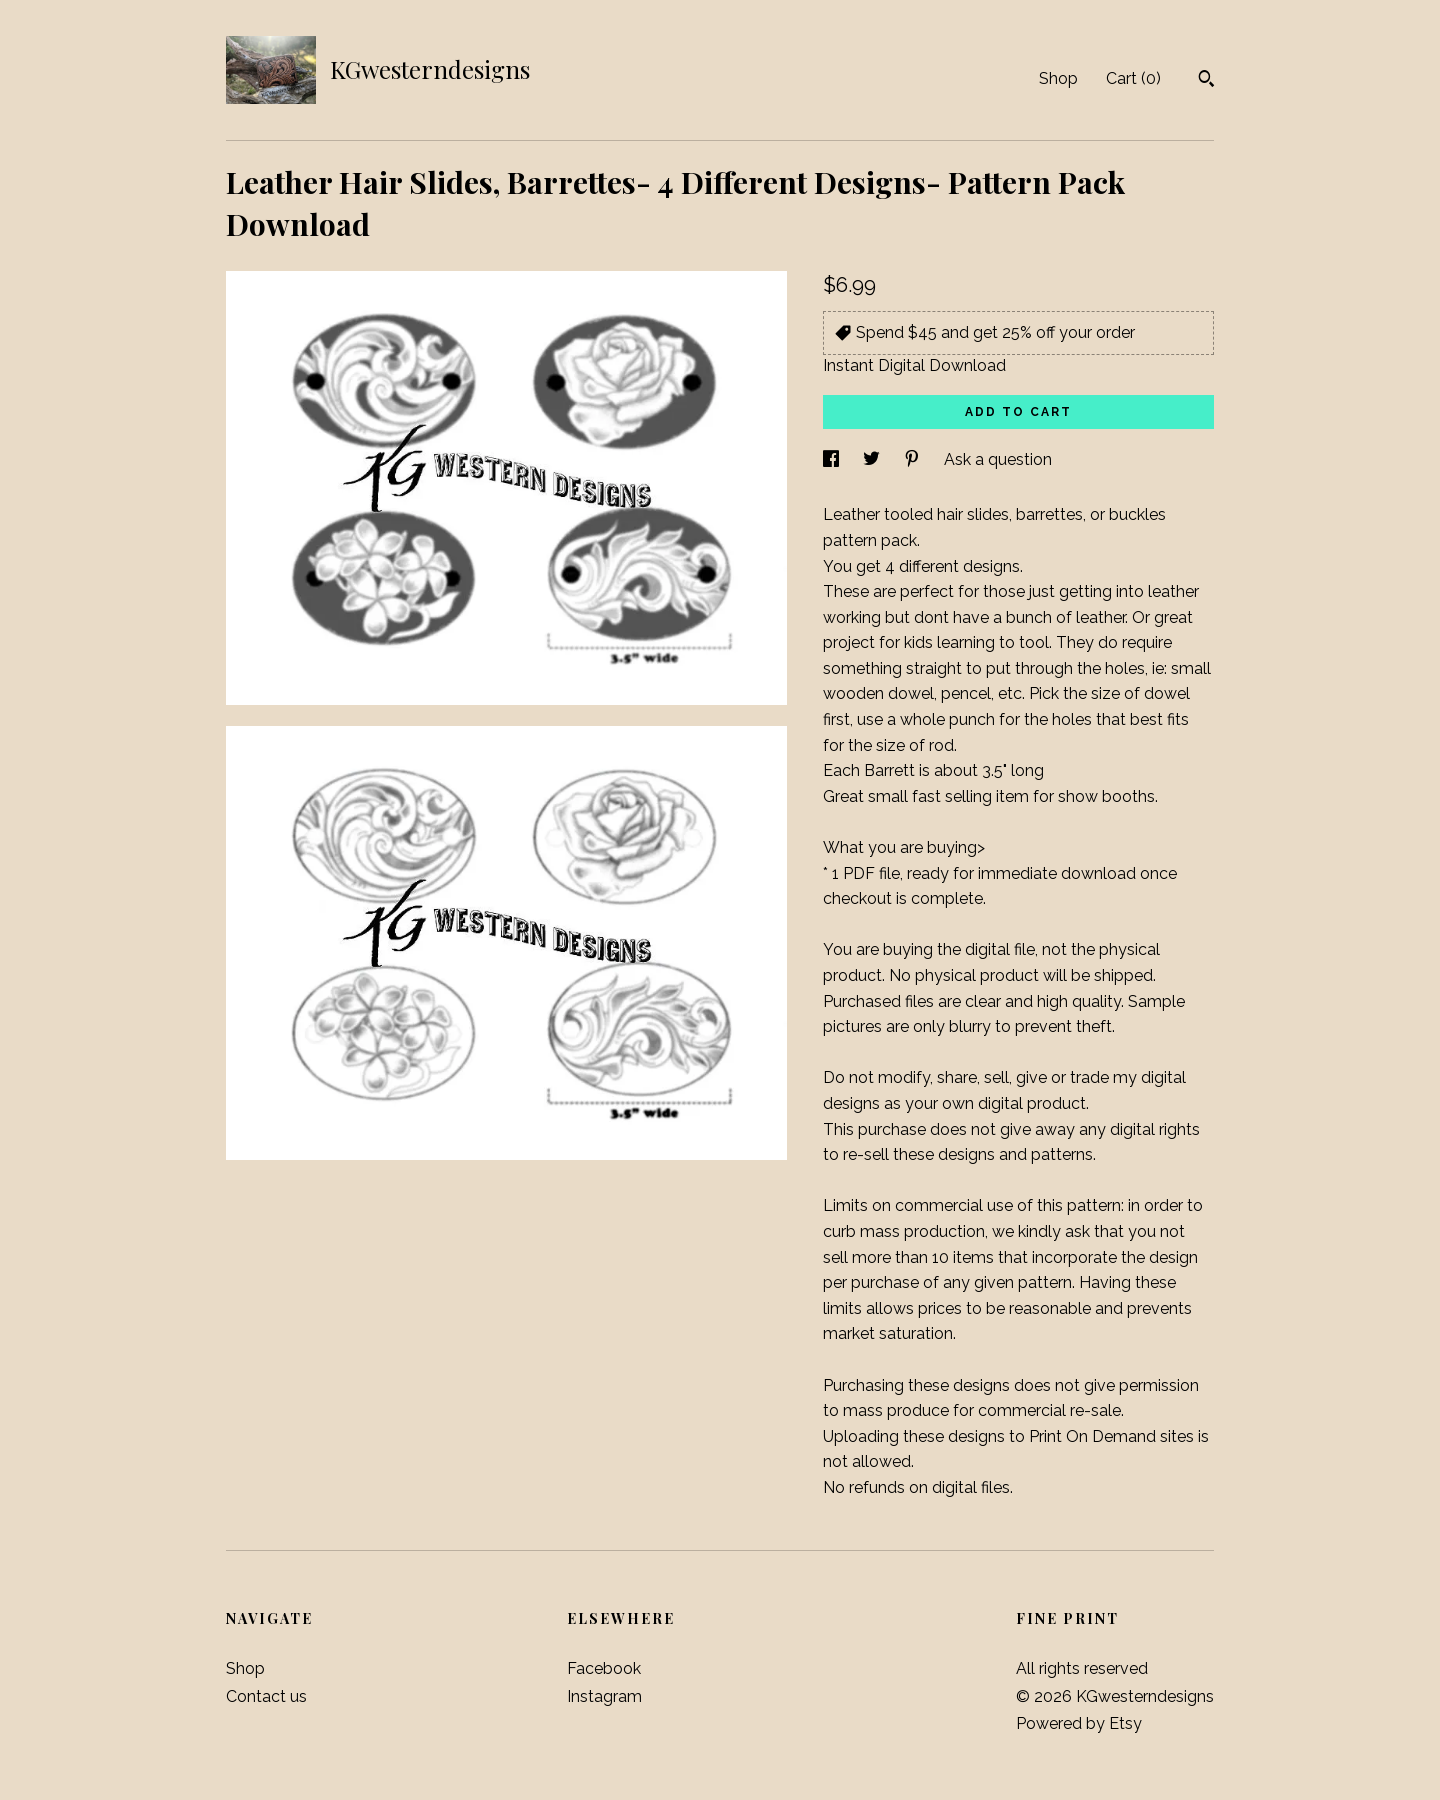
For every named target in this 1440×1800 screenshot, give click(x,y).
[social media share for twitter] (873, 459)
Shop (1058, 78)
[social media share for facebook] (833, 459)
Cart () (1133, 78)
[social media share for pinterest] (914, 459)
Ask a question (998, 459)
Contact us (266, 1696)
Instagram (604, 1696)
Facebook (604, 1668)
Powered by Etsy (1079, 1723)
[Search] (1206, 81)
